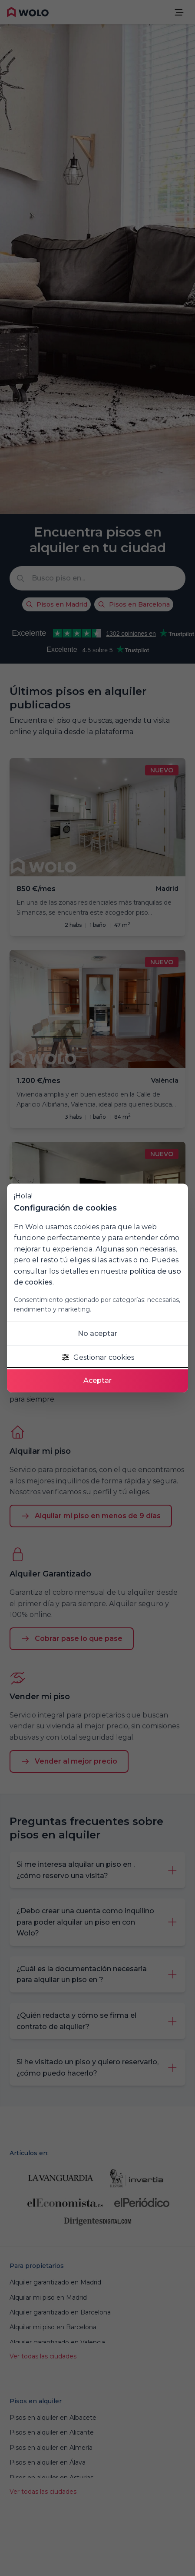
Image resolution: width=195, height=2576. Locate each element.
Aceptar (97, 1380)
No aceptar (97, 1333)
